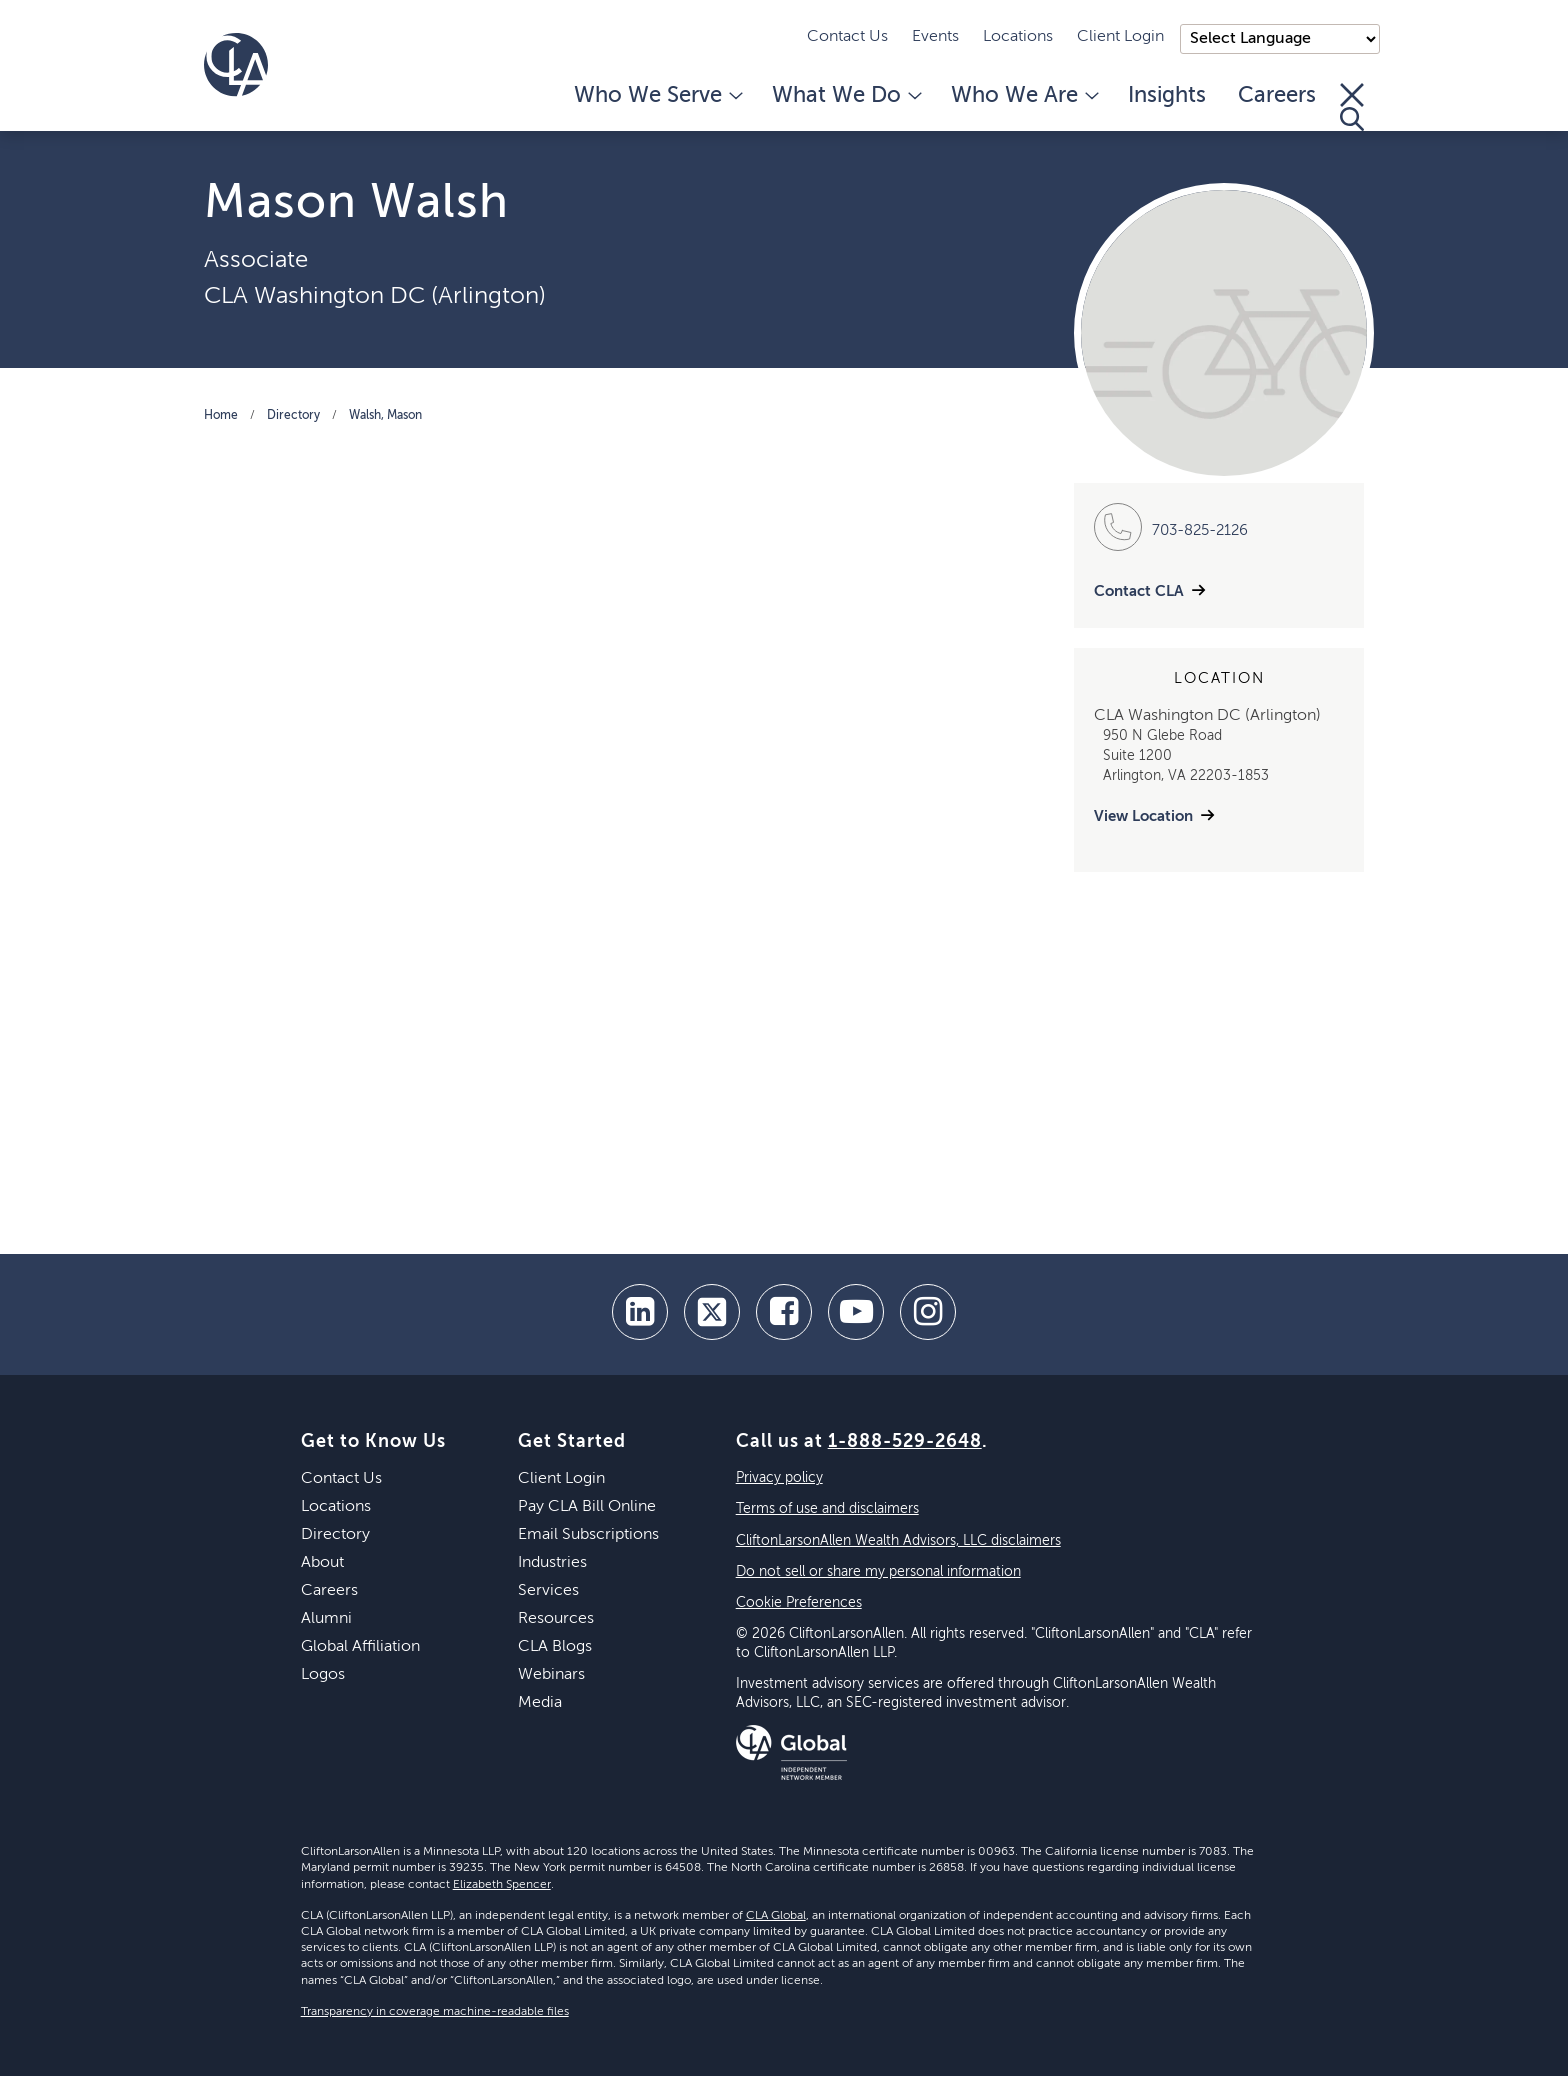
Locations (1018, 37)
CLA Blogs (555, 1647)
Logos (323, 1675)
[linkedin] (640, 1312)
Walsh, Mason (385, 416)
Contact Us (847, 37)
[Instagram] (928, 1312)
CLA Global (776, 1916)
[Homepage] (236, 65)
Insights (1167, 96)
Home (221, 416)
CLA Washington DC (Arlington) (375, 296)
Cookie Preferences (799, 1603)
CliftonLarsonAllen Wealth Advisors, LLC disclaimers (898, 1541)
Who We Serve (657, 96)
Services (548, 1591)
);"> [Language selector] (1280, 39)
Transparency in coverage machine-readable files (435, 2012)
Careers (1277, 96)
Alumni (326, 1619)
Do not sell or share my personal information (878, 1572)
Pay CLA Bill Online (587, 1507)
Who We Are (1023, 96)
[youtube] (856, 1312)
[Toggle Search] (1352, 107)
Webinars (551, 1675)
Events (935, 37)
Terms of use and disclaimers (827, 1509)
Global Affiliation (360, 1647)
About (322, 1563)
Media (540, 1703)
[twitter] (712, 1312)
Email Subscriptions (588, 1535)
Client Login (1120, 37)
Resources (556, 1619)
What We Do (845, 96)
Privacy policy (779, 1478)
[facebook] (784, 1312)
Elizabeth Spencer (502, 1885)
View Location (1143, 816)
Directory (293, 416)
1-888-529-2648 (905, 1442)
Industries (552, 1563)
